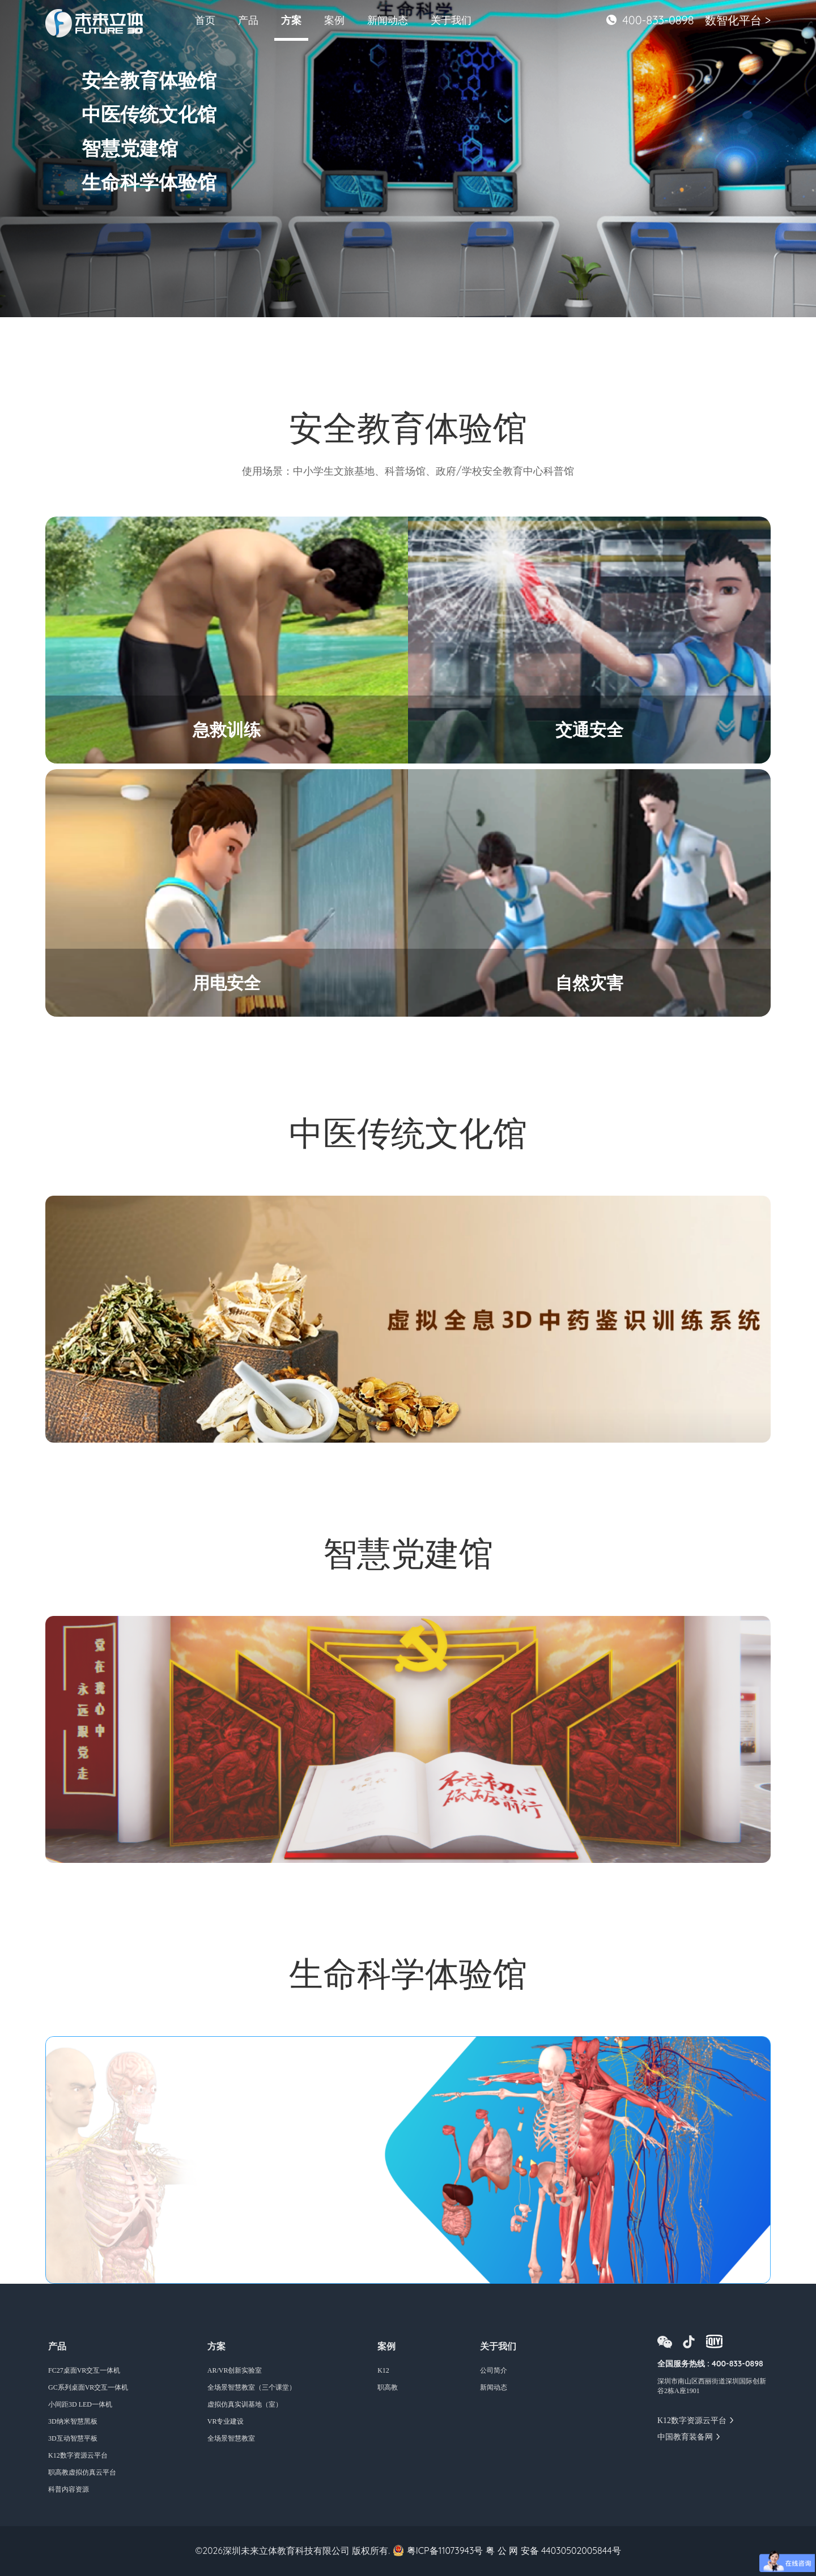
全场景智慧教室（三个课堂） (251, 2387)
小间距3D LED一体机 (80, 2404)
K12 (383, 2370)
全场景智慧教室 (231, 2438)
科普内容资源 (68, 2489)
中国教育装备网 (685, 2437)
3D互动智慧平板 (72, 2438)
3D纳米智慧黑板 (72, 2421)
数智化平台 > (738, 20)
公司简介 (493, 2370)
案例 (334, 20)
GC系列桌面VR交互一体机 (88, 2387)
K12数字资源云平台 (78, 2455)
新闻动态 (387, 20)
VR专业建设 (225, 2421)
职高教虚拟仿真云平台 (82, 2472)
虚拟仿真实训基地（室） (244, 2404)
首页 (205, 20)
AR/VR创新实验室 (234, 2370)
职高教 (387, 2387)
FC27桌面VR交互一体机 (84, 2370)
